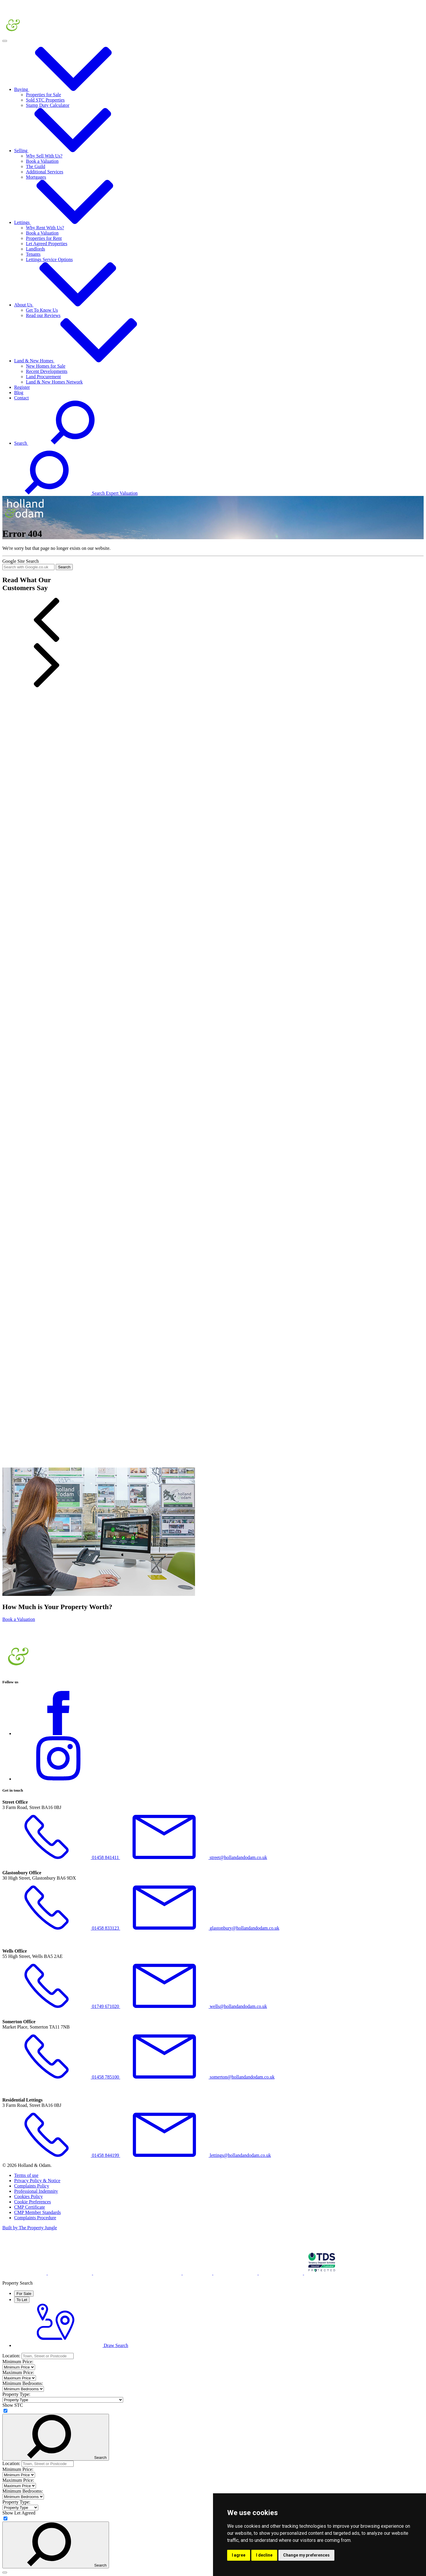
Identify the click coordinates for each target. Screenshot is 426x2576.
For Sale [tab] (23, 2293)
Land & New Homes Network (54, 381)
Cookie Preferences (32, 2201)
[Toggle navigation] (4, 41)
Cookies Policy (28, 2196)
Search (64, 567)
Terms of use (26, 2175)
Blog (18, 392)
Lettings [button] (66, 222)
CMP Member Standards (37, 2212)
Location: (11, 2355)
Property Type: (16, 2394)
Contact (21, 397)
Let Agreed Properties (46, 243)
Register (22, 387)
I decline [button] (264, 2555)
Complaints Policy (31, 2185)
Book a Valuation (42, 161)
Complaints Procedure (35, 2217)
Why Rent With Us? (45, 227)
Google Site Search (20, 561)
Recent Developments (46, 371)
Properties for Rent (44, 238)
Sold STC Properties (45, 99)
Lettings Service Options (49, 259)
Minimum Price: (17, 2361)
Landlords (35, 248)
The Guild (35, 166)
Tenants (33, 254)
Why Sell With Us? (44, 155)
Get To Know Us (42, 310)
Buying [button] (66, 89)
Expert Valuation (122, 493)
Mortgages (36, 177)
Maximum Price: (18, 2372)
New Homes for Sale (45, 366)
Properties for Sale (43, 94)
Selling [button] (65, 150)
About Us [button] (68, 304)
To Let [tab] (21, 2300)
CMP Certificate (29, 2207)
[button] (213, 620)
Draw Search (71, 2345)
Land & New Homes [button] (78, 360)
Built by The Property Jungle (29, 2227)
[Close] (4, 2572)
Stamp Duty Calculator (48, 105)
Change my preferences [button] (306, 2555)
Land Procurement (43, 376)
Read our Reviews (43, 315)
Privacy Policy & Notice (37, 2180)
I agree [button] (238, 2555)
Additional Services (44, 171)
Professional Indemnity (36, 2191)
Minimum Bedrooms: (22, 2383)
